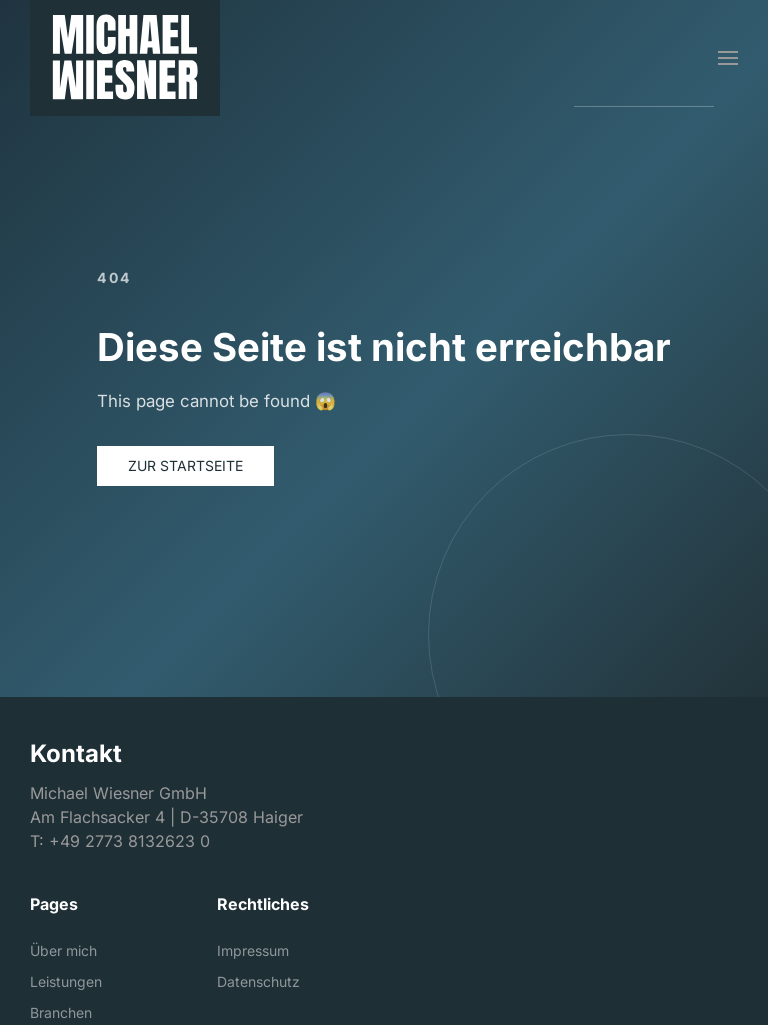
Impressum (253, 950)
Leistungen (66, 981)
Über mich (63, 950)
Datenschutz (258, 981)
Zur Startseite (185, 465)
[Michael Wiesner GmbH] (125, 58)
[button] (728, 58)
